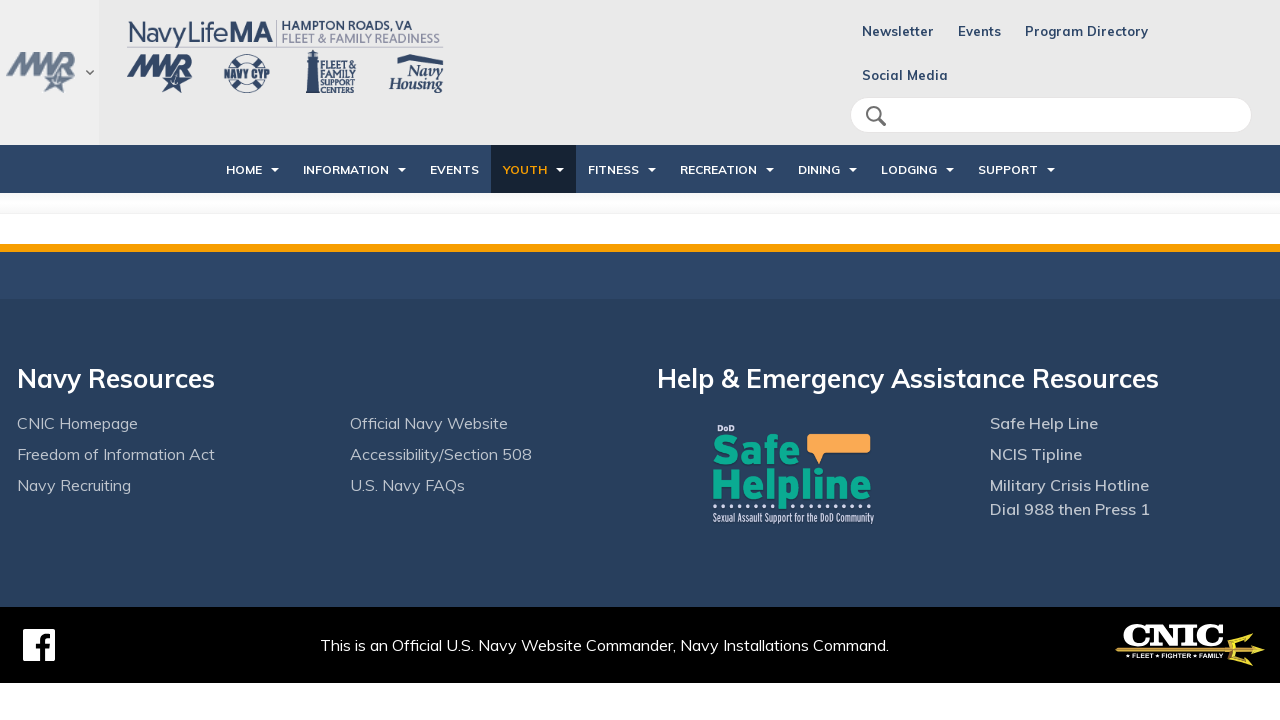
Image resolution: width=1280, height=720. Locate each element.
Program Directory (1086, 31)
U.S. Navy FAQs (407, 485)
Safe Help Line (1044, 423)
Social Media (905, 75)
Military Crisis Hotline (1069, 485)
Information (346, 169)
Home (244, 169)
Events (979, 31)
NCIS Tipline (1036, 454)
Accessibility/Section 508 (441, 454)
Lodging (909, 169)
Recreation (718, 169)
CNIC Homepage (77, 423)
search (876, 116)
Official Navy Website (429, 423)
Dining (819, 169)
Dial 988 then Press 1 (1070, 509)
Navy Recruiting (74, 485)
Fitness (613, 169)
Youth (525, 169)
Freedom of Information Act (116, 454)
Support (1008, 169)
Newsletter (898, 31)
